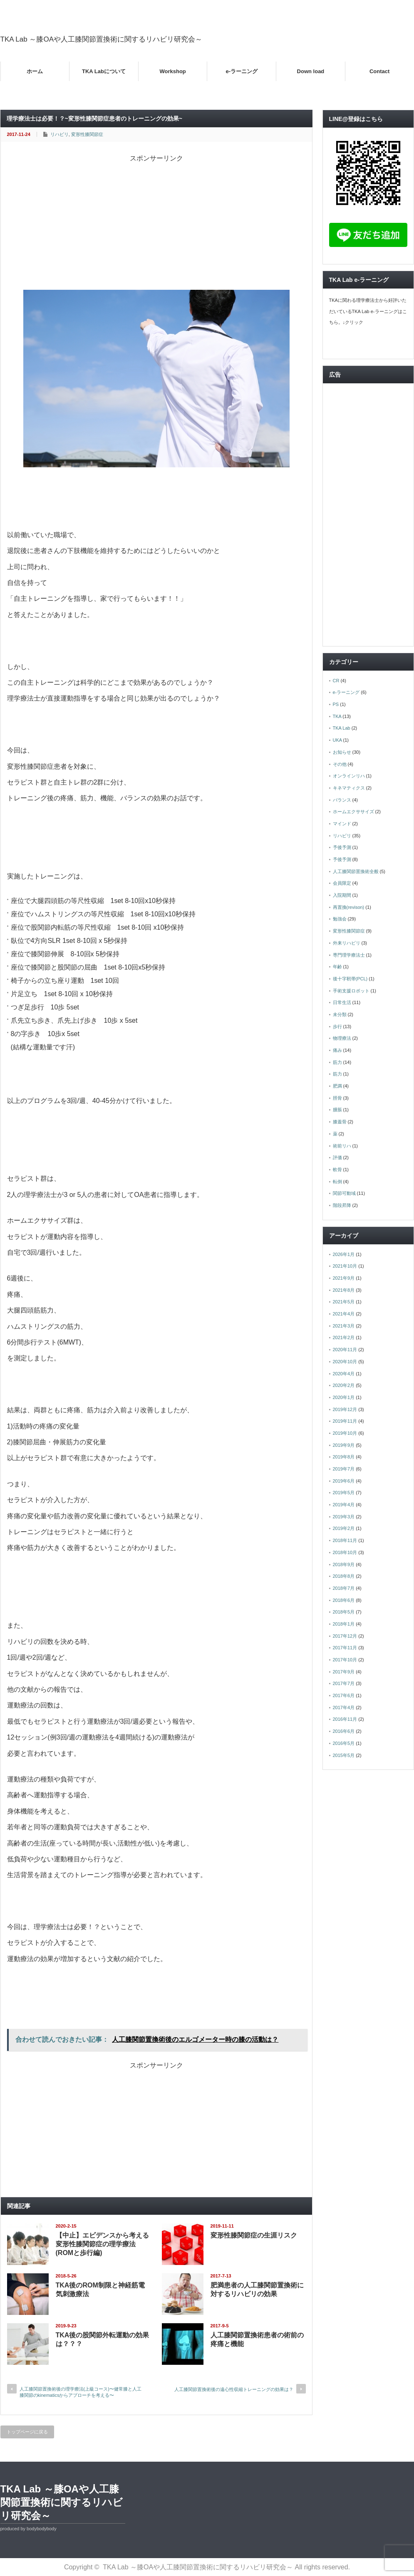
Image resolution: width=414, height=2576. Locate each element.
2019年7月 (344, 1468)
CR (336, 680)
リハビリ (59, 134)
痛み (337, 1050)
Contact (379, 71)
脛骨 (337, 1098)
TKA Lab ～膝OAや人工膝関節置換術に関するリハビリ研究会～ (101, 39)
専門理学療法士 (349, 954)
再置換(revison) (348, 907)
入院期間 (342, 895)
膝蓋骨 (340, 1121)
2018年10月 (345, 1552)
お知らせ (342, 752)
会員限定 (342, 883)
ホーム (35, 71)
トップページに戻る (27, 2431)
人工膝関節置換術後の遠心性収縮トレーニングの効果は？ (233, 2389)
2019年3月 (344, 1516)
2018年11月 (345, 1540)
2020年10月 (345, 1361)
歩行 (337, 1026)
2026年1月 (344, 1254)
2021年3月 (344, 1325)
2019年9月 (344, 1445)
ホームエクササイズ (353, 811)
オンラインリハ (349, 775)
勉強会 (340, 918)
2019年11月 (345, 1421)
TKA (337, 716)
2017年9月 (344, 1671)
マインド (342, 823)
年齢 (337, 966)
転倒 (337, 1181)
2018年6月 (344, 1600)
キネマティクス (349, 787)
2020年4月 (344, 1373)
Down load (311, 71)
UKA (337, 740)
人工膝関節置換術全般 (356, 871)
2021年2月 (344, 1337)
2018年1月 (344, 1623)
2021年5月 (344, 1301)
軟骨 (337, 1169)
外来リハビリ (346, 942)
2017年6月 (344, 1695)
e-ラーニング (242, 71)
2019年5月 (344, 1492)
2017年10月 (345, 1659)
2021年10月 (345, 1265)
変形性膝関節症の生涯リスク (254, 2235)
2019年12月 (345, 1409)
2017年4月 (344, 1707)
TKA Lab (341, 727)
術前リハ (342, 1145)
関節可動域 (344, 1193)
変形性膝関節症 (87, 134)
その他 (340, 764)
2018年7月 (344, 1588)
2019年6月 (344, 1480)
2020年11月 (345, 1349)
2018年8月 (344, 1576)
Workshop (172, 71)
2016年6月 (344, 1731)
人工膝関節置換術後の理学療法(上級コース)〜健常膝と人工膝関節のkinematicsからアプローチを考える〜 (80, 2392)
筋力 (337, 1062)
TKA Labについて (104, 71)
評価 (337, 1157)
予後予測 (342, 847)
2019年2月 (344, 1528)
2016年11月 (345, 1719)
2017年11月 (345, 1647)
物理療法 (342, 1038)
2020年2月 (344, 1385)
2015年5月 (344, 1755)
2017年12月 (345, 1635)
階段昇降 (342, 1205)
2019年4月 (344, 1504)
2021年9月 (344, 1278)
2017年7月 (344, 1683)
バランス (342, 799)
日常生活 (342, 1002)
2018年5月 (344, 1611)
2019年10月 (345, 1433)
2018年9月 (344, 1564)
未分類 (340, 1014)
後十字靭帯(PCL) (350, 978)
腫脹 (337, 1109)
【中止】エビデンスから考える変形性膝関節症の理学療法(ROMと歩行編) (102, 2244)
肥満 (337, 1085)
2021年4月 (344, 1313)
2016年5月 (344, 1743)
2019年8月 (344, 1456)
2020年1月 (344, 1397)
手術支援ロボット (351, 990)
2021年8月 (344, 1290)
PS (336, 704)
